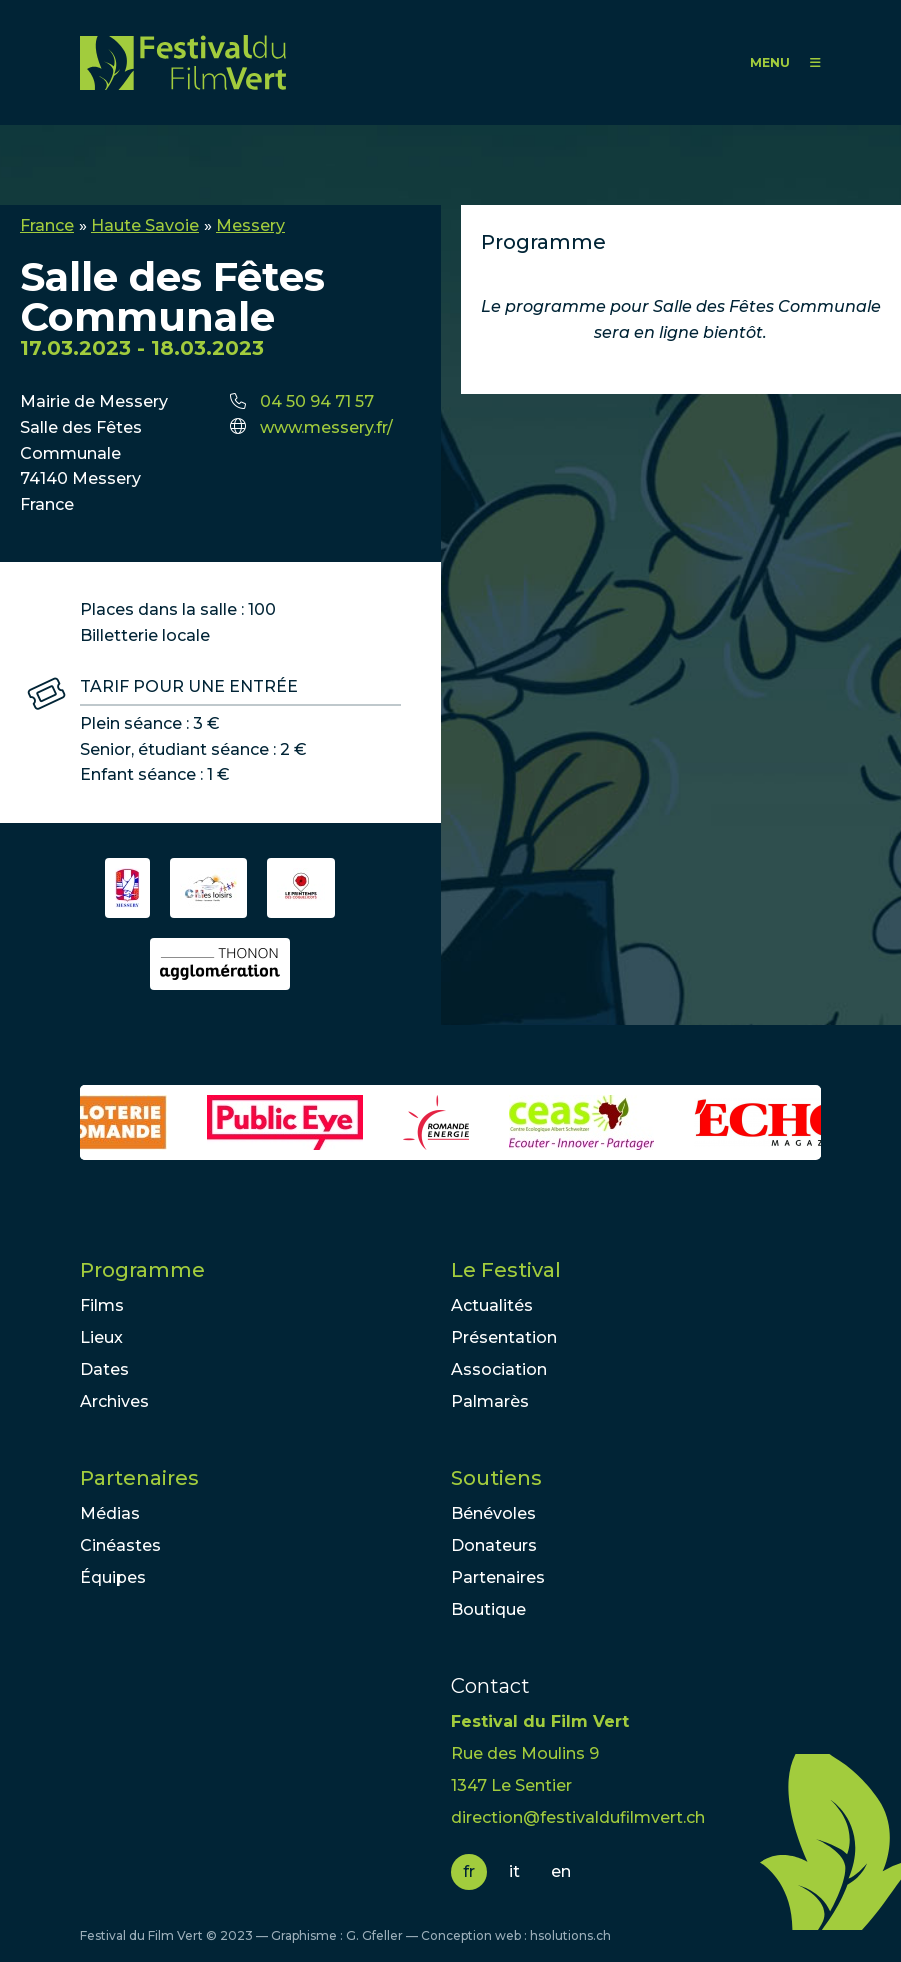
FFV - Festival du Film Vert (183, 62)
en (561, 1871)
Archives (114, 1401)
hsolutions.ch (570, 1935)
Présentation (504, 1337)
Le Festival (506, 1270)
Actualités (492, 1305)
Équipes (113, 1577)
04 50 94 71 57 (317, 401)
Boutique (488, 1609)
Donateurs (494, 1545)
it (514, 1871)
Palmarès (490, 1401)
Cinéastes (120, 1545)
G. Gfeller (374, 1935)
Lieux (101, 1337)
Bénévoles (493, 1513)
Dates (104, 1369)
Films (102, 1305)
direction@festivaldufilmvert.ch (578, 1817)
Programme (142, 1270)
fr (469, 1871)
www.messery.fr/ (326, 427)
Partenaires (139, 1478)
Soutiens (496, 1478)
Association (499, 1369)
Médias (110, 1513)
